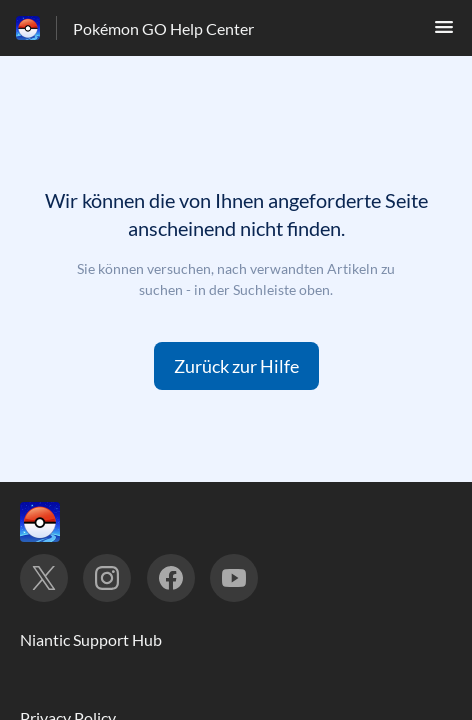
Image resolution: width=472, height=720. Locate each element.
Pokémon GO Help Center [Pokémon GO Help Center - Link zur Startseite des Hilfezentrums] (163, 28)
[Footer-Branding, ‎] (60, 522)
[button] (444, 32)
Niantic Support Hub (91, 639)
